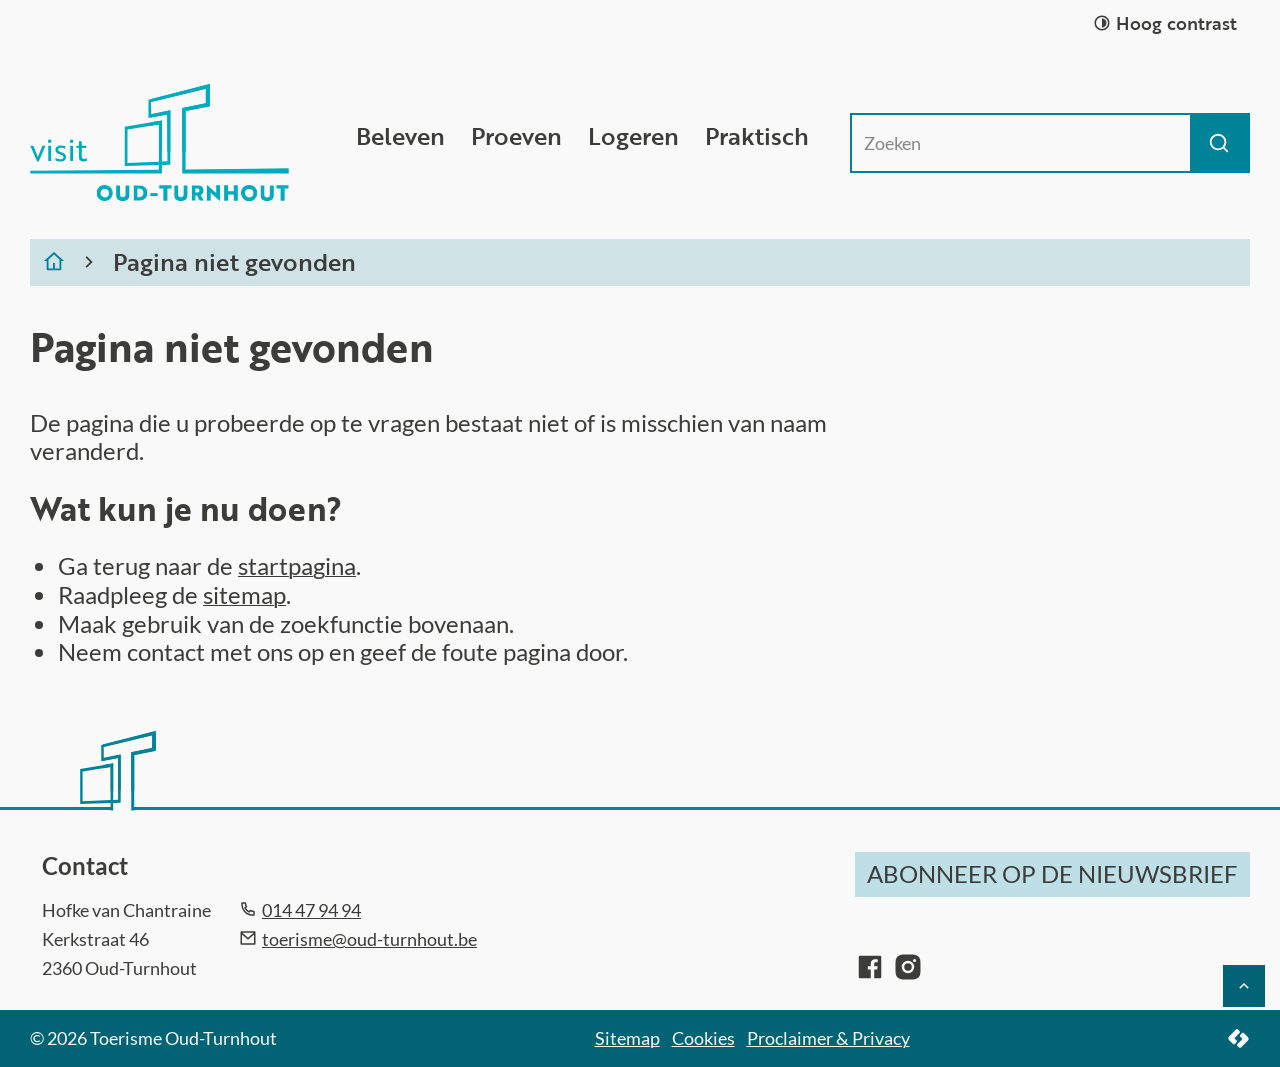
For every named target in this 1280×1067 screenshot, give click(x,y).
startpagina (297, 565)
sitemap (244, 594)
